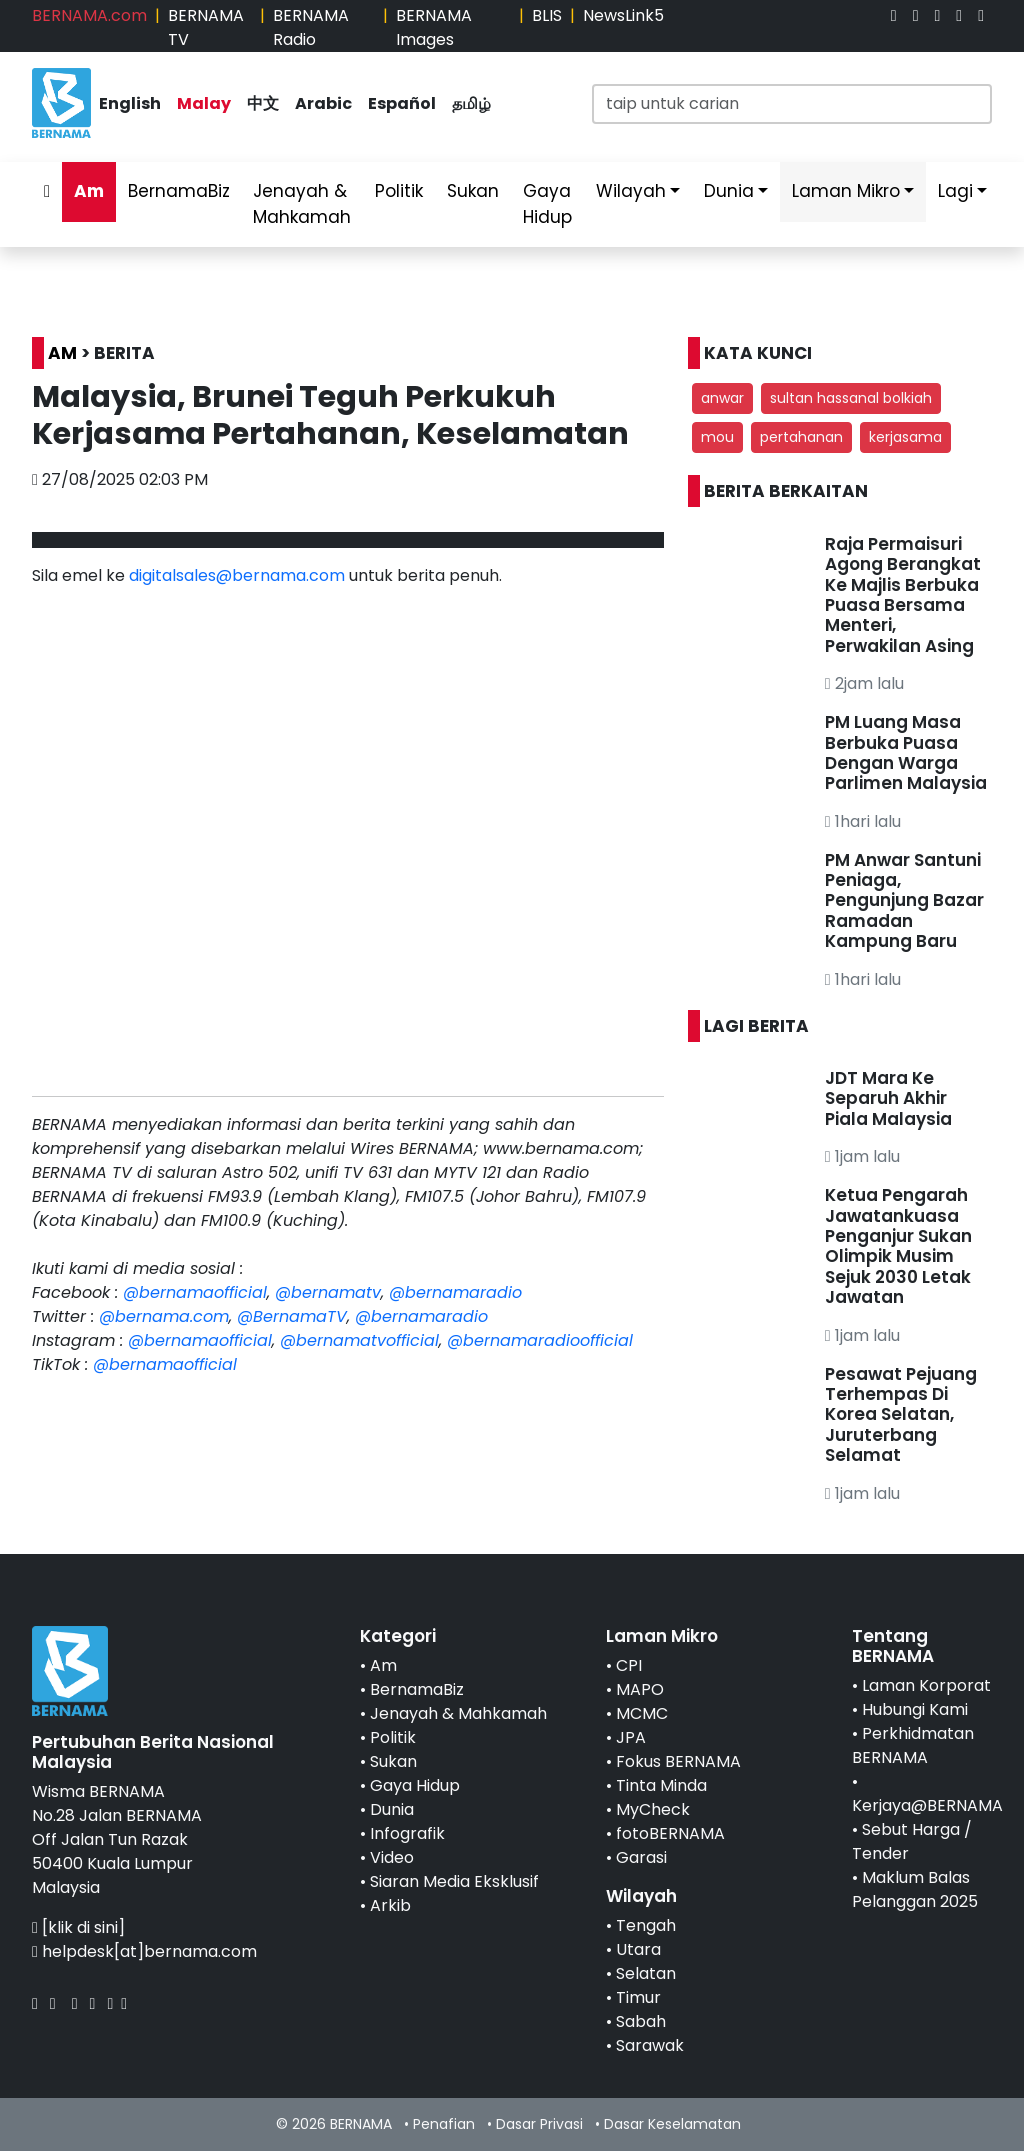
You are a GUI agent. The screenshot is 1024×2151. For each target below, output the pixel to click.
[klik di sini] (83, 1927)
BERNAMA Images (434, 27)
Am (89, 191)
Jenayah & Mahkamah (302, 204)
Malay (204, 103)
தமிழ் (471, 103)
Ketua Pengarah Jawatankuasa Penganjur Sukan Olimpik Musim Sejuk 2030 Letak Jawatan (898, 1246)
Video (392, 1857)
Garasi (641, 1857)
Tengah (646, 1925)
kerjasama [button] (905, 437)
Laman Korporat (926, 1685)
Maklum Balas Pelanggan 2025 (915, 1889)
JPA (631, 1737)
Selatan (646, 1973)
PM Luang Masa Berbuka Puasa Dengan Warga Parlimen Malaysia (906, 752)
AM (62, 353)
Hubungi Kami (915, 1709)
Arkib (390, 1905)
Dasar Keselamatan (672, 2124)
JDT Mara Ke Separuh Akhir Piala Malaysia (888, 1098)
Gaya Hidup (547, 204)
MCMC (642, 1713)
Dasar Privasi (539, 2124)
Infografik (407, 1833)
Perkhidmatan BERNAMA (913, 1745)
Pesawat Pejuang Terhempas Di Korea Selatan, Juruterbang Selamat (901, 1415)
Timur (638, 1997)
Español (402, 103)
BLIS (547, 15)
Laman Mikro (846, 191)
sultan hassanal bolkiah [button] (851, 398)
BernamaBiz (179, 191)
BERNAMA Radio (311, 27)
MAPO (640, 1689)
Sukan (473, 191)
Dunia (729, 191)
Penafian (444, 2124)
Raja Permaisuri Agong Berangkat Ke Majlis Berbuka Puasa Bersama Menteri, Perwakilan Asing (903, 595)
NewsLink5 (623, 15)
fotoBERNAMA (670, 1833)
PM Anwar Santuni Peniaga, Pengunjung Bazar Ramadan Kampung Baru (904, 901)
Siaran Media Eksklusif (454, 1881)
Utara (638, 1949)
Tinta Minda (661, 1785)
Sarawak (650, 2045)
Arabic (323, 103)
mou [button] (717, 437)
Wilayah (631, 191)
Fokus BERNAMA (678, 1761)
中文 (263, 103)
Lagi (955, 191)
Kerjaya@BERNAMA (927, 1805)
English (130, 103)
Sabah (641, 2021)
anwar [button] (722, 398)
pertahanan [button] (801, 437)
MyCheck (653, 1809)
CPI (629, 1665)
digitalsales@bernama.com (237, 575)
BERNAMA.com (89, 15)
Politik (399, 191)
